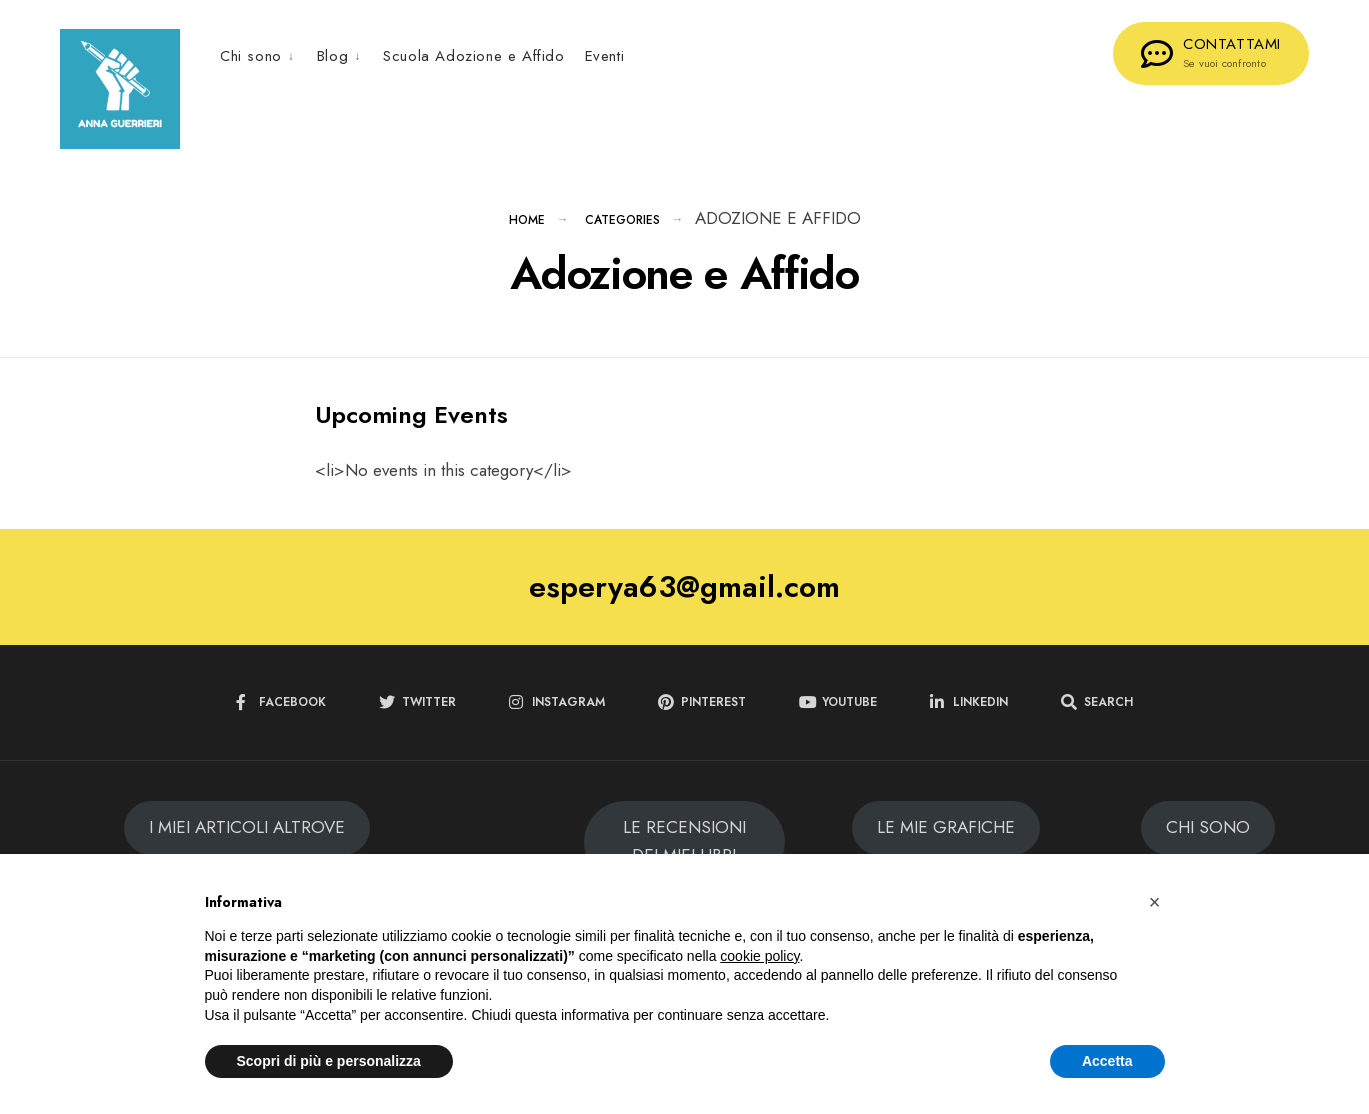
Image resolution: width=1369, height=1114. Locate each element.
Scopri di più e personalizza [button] (329, 1061)
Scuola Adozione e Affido (473, 56)
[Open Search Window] (1097, 713)
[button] (1155, 902)
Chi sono (251, 56)
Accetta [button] (1107, 1061)
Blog (332, 56)
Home (527, 231)
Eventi (605, 56)
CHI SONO (1208, 838)
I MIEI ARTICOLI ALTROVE (247, 838)
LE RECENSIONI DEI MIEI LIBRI (684, 852)
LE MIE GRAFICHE (946, 838)
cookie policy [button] (759, 956)
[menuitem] (263, 55)
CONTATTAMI (1211, 52)
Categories (622, 231)
